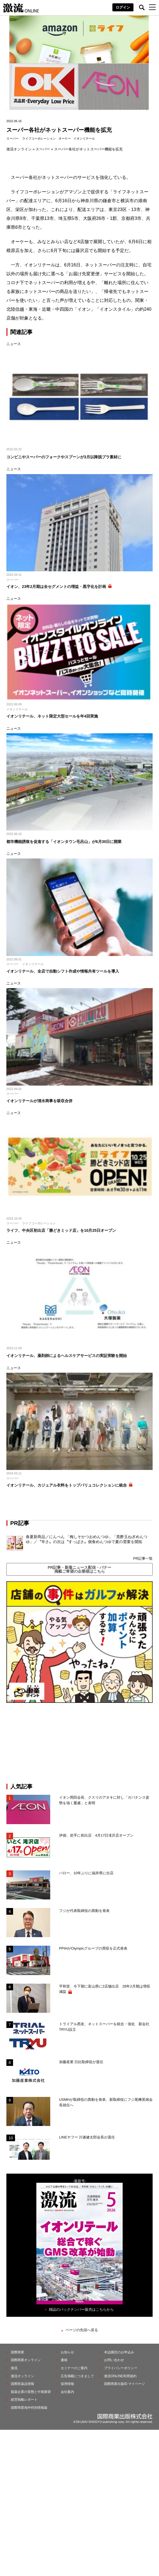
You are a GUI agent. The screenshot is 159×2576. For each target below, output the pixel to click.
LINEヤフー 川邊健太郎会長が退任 (87, 2137)
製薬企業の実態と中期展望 (31, 2392)
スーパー (12, 138)
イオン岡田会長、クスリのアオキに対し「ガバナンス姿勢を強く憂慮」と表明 (104, 1800)
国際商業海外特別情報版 (29, 2407)
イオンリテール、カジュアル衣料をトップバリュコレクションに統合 (66, 1485)
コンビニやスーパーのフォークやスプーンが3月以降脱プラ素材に (63, 457)
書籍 (64, 2360)
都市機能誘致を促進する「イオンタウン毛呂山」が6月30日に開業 (64, 841)
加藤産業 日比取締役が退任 (83, 2062)
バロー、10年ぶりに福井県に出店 (86, 1873)
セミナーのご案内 (74, 2368)
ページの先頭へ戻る (81, 2330)
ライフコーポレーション (39, 138)
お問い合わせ (114, 2360)
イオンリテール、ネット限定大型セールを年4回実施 (52, 716)
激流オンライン (19, 149)
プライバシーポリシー (120, 2368)
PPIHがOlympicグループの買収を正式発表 (93, 1948)
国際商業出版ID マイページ (124, 2383)
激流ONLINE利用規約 (120, 2376)
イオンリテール (84, 138)
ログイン (123, 7)
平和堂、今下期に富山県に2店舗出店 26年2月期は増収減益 (104, 1989)
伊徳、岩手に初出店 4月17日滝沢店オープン (96, 1835)
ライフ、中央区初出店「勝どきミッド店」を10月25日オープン (61, 1230)
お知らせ (67, 2352)
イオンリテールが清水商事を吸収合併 (39, 1101)
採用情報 (67, 2383)
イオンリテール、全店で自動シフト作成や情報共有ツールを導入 (62, 971)
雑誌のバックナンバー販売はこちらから (81, 2309)
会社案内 (67, 2392)
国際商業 (17, 2352)
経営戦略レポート (24, 2399)
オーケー (65, 138)
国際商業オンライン (26, 2360)
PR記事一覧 (143, 1558)
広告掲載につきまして (77, 2376)
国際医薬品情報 (22, 2383)
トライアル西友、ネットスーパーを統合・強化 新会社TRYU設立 (104, 2027)
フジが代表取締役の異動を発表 (84, 1911)
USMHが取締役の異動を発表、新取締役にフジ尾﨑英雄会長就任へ (106, 2102)
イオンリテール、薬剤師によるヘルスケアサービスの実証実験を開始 (66, 1355)
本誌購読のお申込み (119, 2352)
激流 (14, 2368)
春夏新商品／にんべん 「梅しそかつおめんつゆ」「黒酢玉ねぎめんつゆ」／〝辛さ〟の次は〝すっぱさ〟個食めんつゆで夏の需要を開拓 (86, 1539)
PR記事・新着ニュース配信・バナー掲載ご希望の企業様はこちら (79, 1569)
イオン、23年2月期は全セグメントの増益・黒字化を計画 (56, 586)
